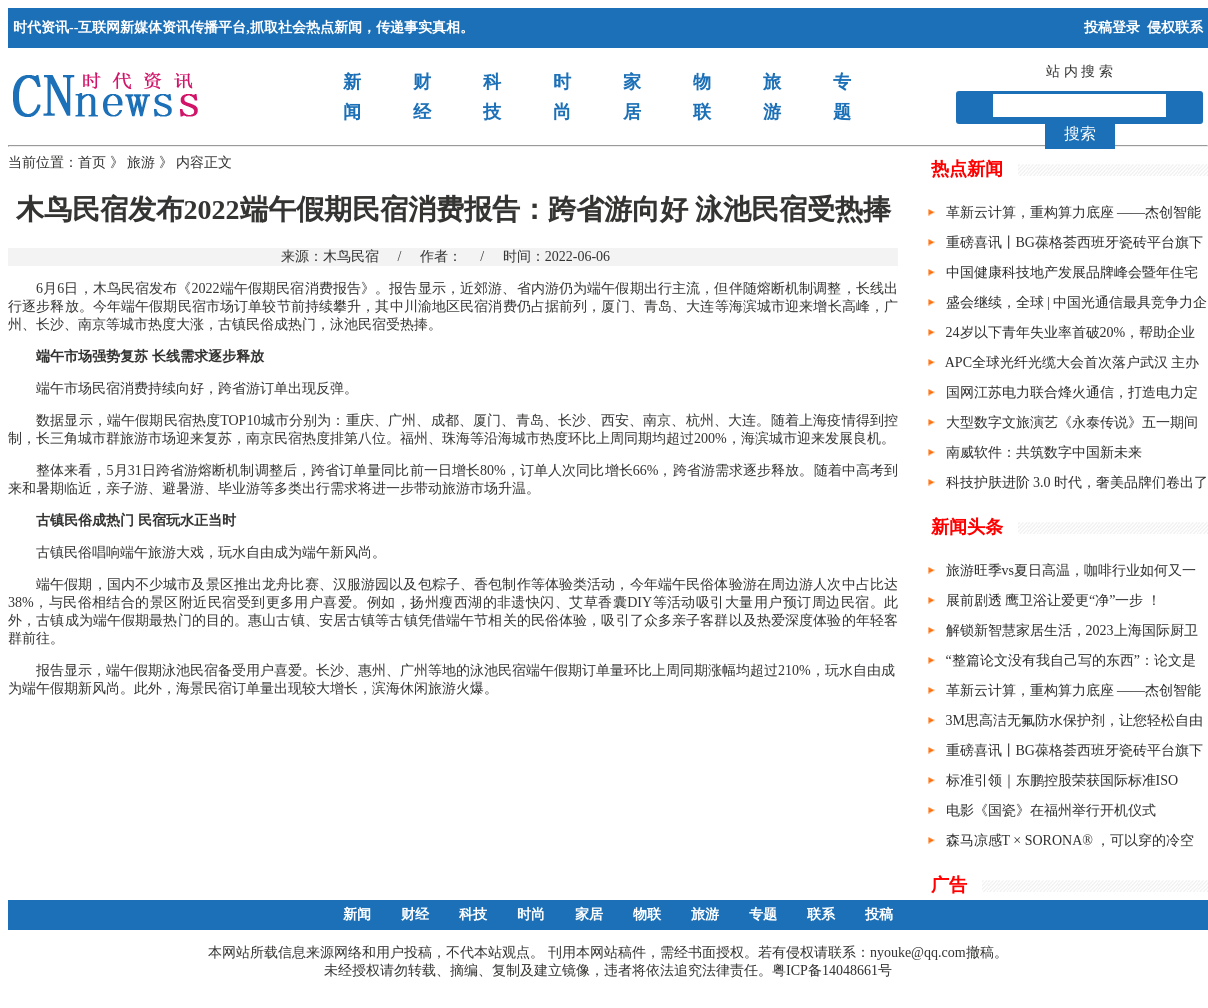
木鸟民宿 (351, 256)
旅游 (141, 162)
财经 (415, 914)
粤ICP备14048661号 (832, 970)
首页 (92, 162)
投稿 (879, 914)
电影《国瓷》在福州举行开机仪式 (1051, 810)
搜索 (1080, 133)
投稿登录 (1112, 27)
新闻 (357, 914)
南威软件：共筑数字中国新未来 (1044, 452)
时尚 (531, 914)
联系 (821, 914)
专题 (763, 914)
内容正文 (204, 162)
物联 (647, 914)
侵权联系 (1175, 27)
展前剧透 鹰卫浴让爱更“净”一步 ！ (1053, 600)
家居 (589, 914)
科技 (473, 914)
